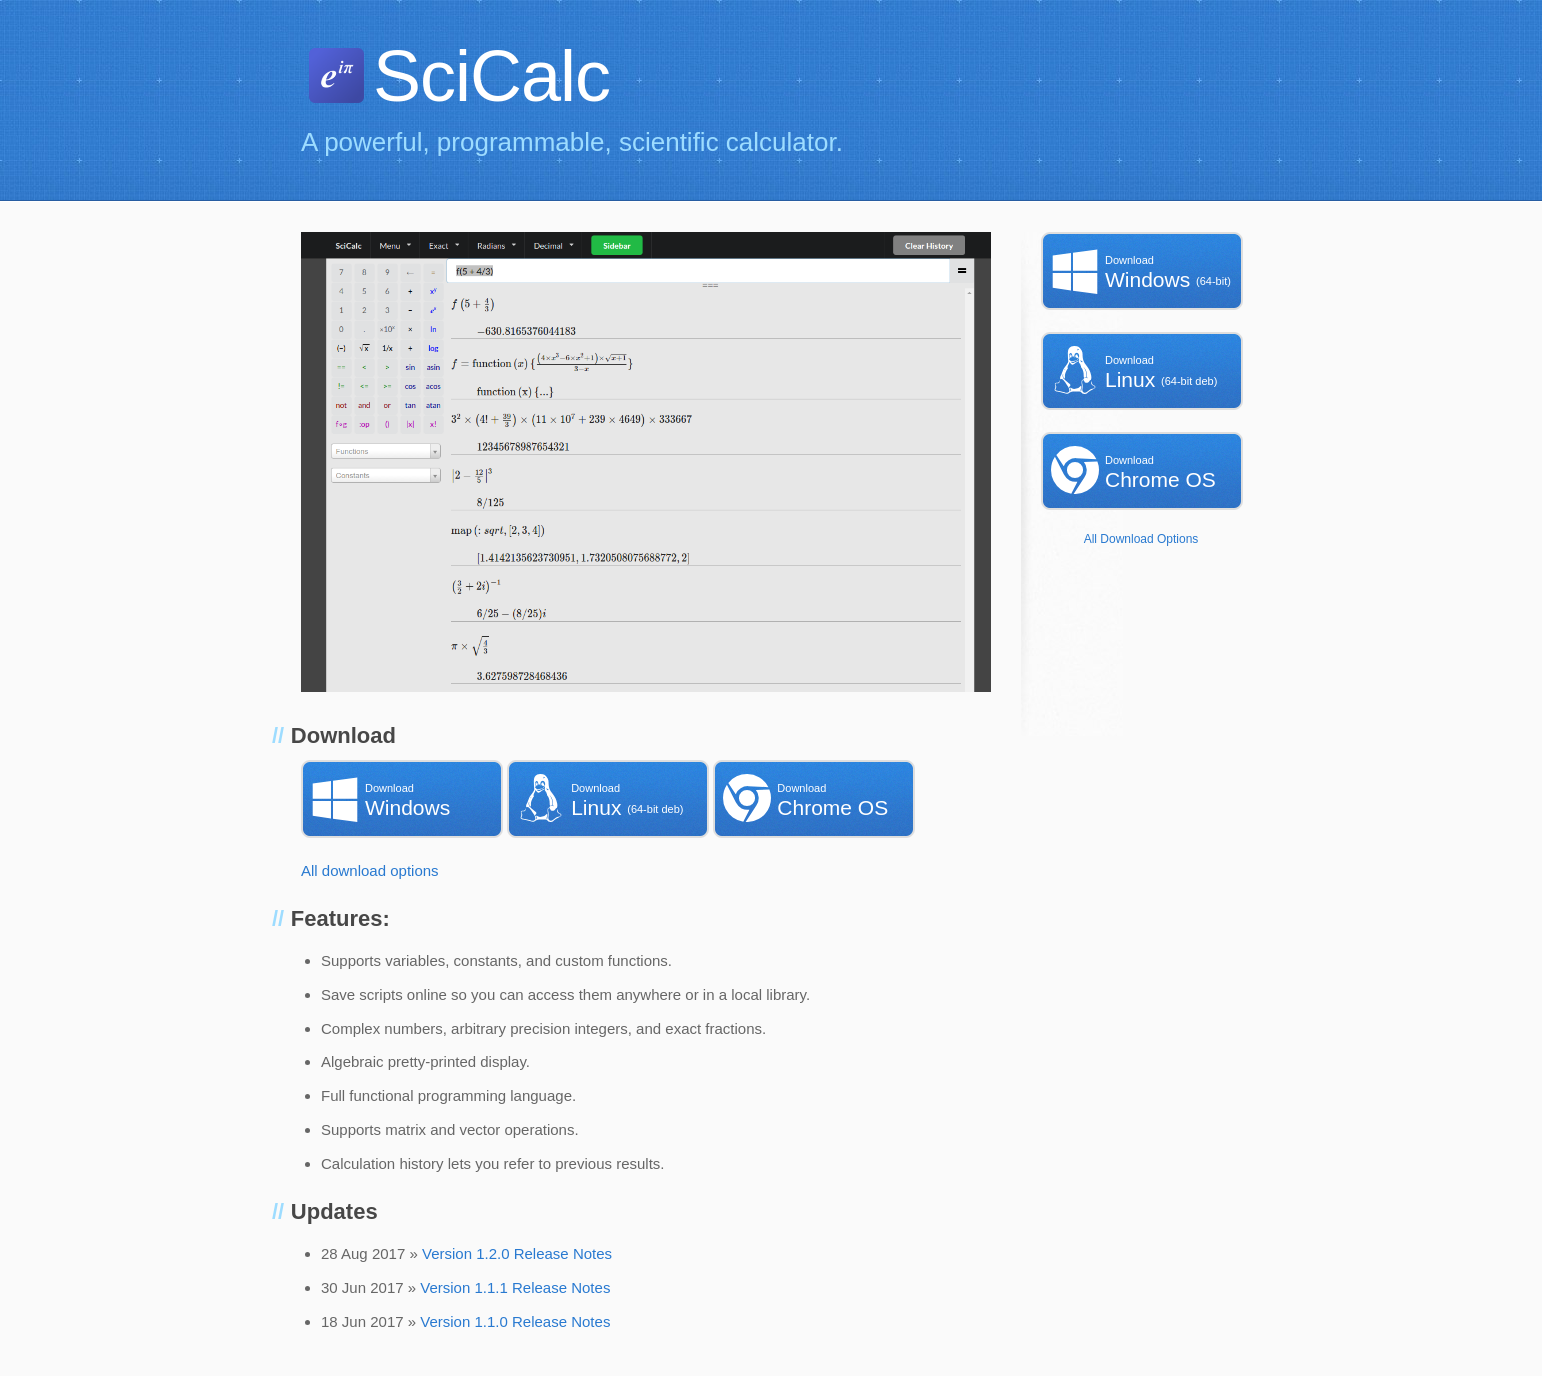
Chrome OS (819, 798)
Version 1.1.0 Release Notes (515, 1321)
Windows (407, 798)
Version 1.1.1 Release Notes (515, 1287)
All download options (370, 870)
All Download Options (1141, 539)
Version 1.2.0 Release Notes (517, 1253)
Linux (613, 798)
